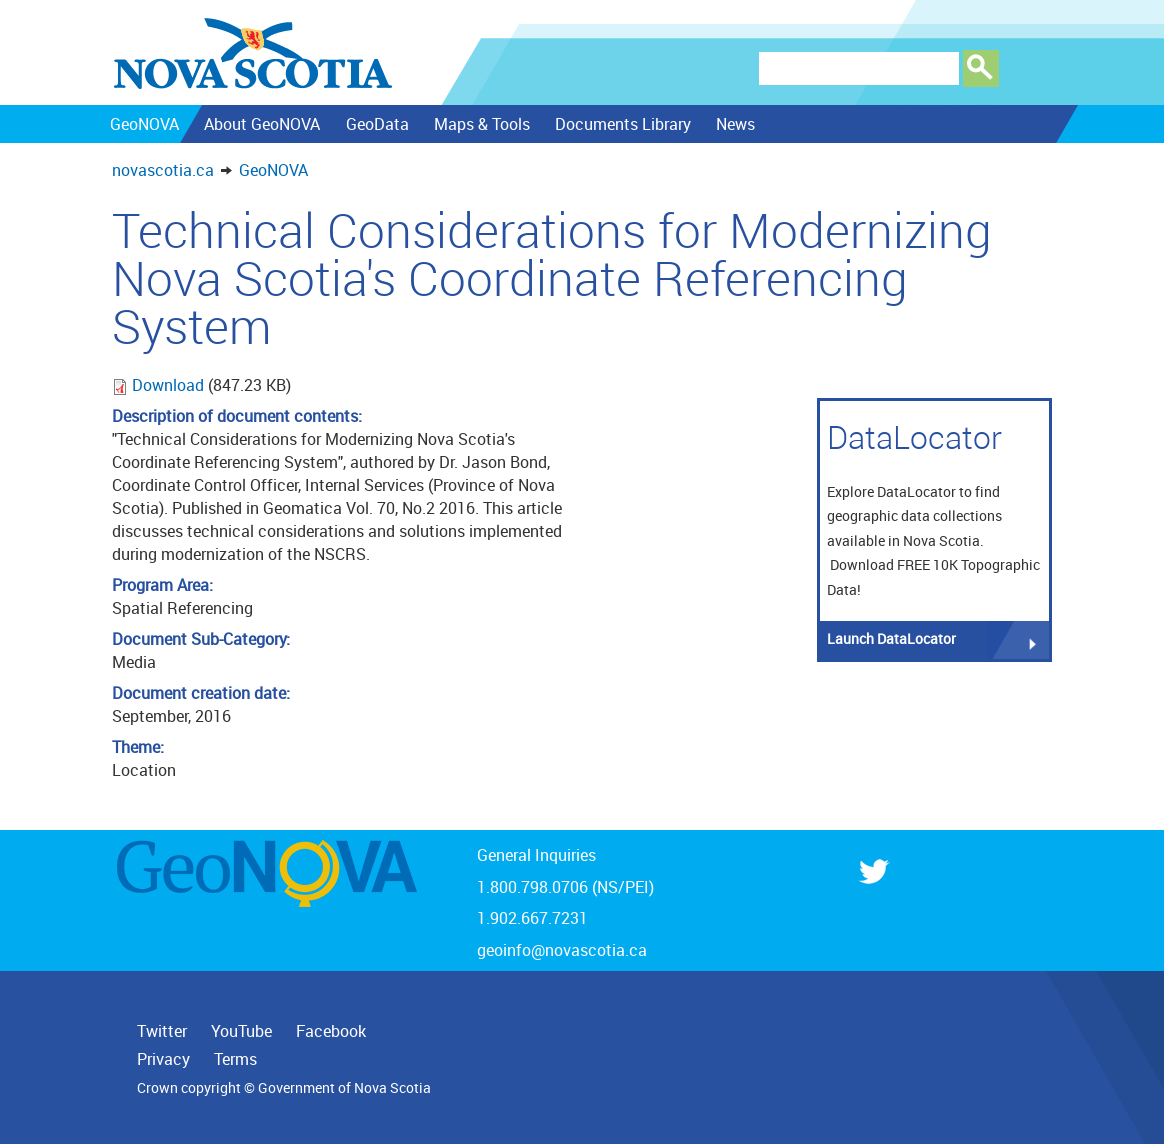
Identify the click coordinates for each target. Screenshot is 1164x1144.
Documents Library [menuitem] (623, 124)
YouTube (241, 1031)
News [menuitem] (735, 124)
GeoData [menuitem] (376, 124)
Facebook (331, 1031)
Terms (235, 1059)
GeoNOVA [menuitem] (144, 124)
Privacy (163, 1059)
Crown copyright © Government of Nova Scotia (284, 1088)
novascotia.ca (163, 170)
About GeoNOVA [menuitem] (262, 124)
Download (170, 385)
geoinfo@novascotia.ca (562, 950)
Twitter (162, 1031)
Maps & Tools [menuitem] (481, 124)
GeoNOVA (273, 170)
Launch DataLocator (891, 638)
